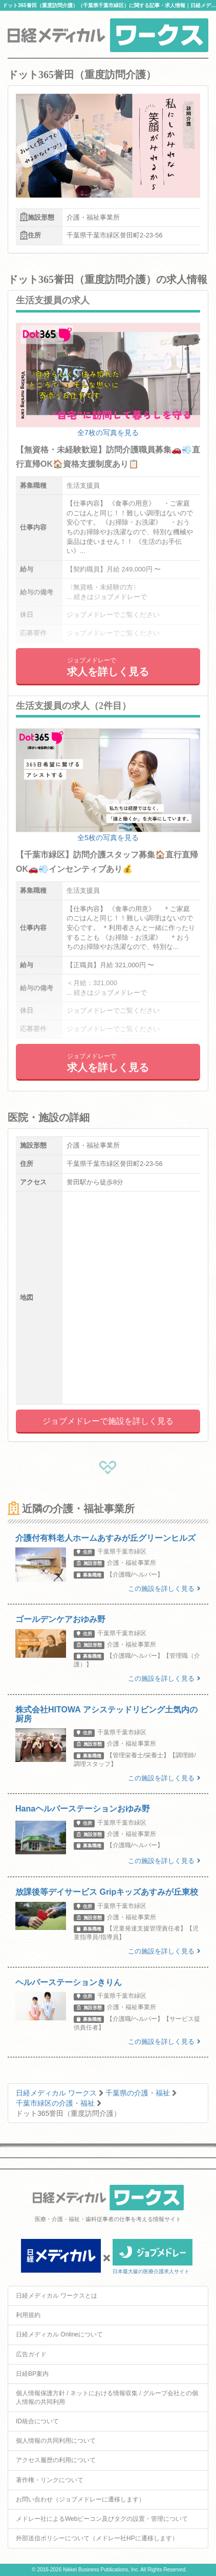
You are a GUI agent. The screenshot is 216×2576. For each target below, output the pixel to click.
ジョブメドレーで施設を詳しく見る (108, 1421)
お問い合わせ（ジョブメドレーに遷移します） (80, 2499)
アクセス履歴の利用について (56, 2460)
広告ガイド (31, 2354)
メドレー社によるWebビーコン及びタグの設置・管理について (102, 2518)
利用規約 (28, 2315)
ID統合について (37, 2421)
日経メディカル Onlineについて (59, 2334)
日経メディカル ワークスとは (56, 2295)
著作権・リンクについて (49, 2480)
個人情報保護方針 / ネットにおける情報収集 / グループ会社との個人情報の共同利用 (107, 2397)
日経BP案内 (32, 2373)
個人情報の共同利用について (56, 2440)
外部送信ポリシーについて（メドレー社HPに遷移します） (97, 2538)
